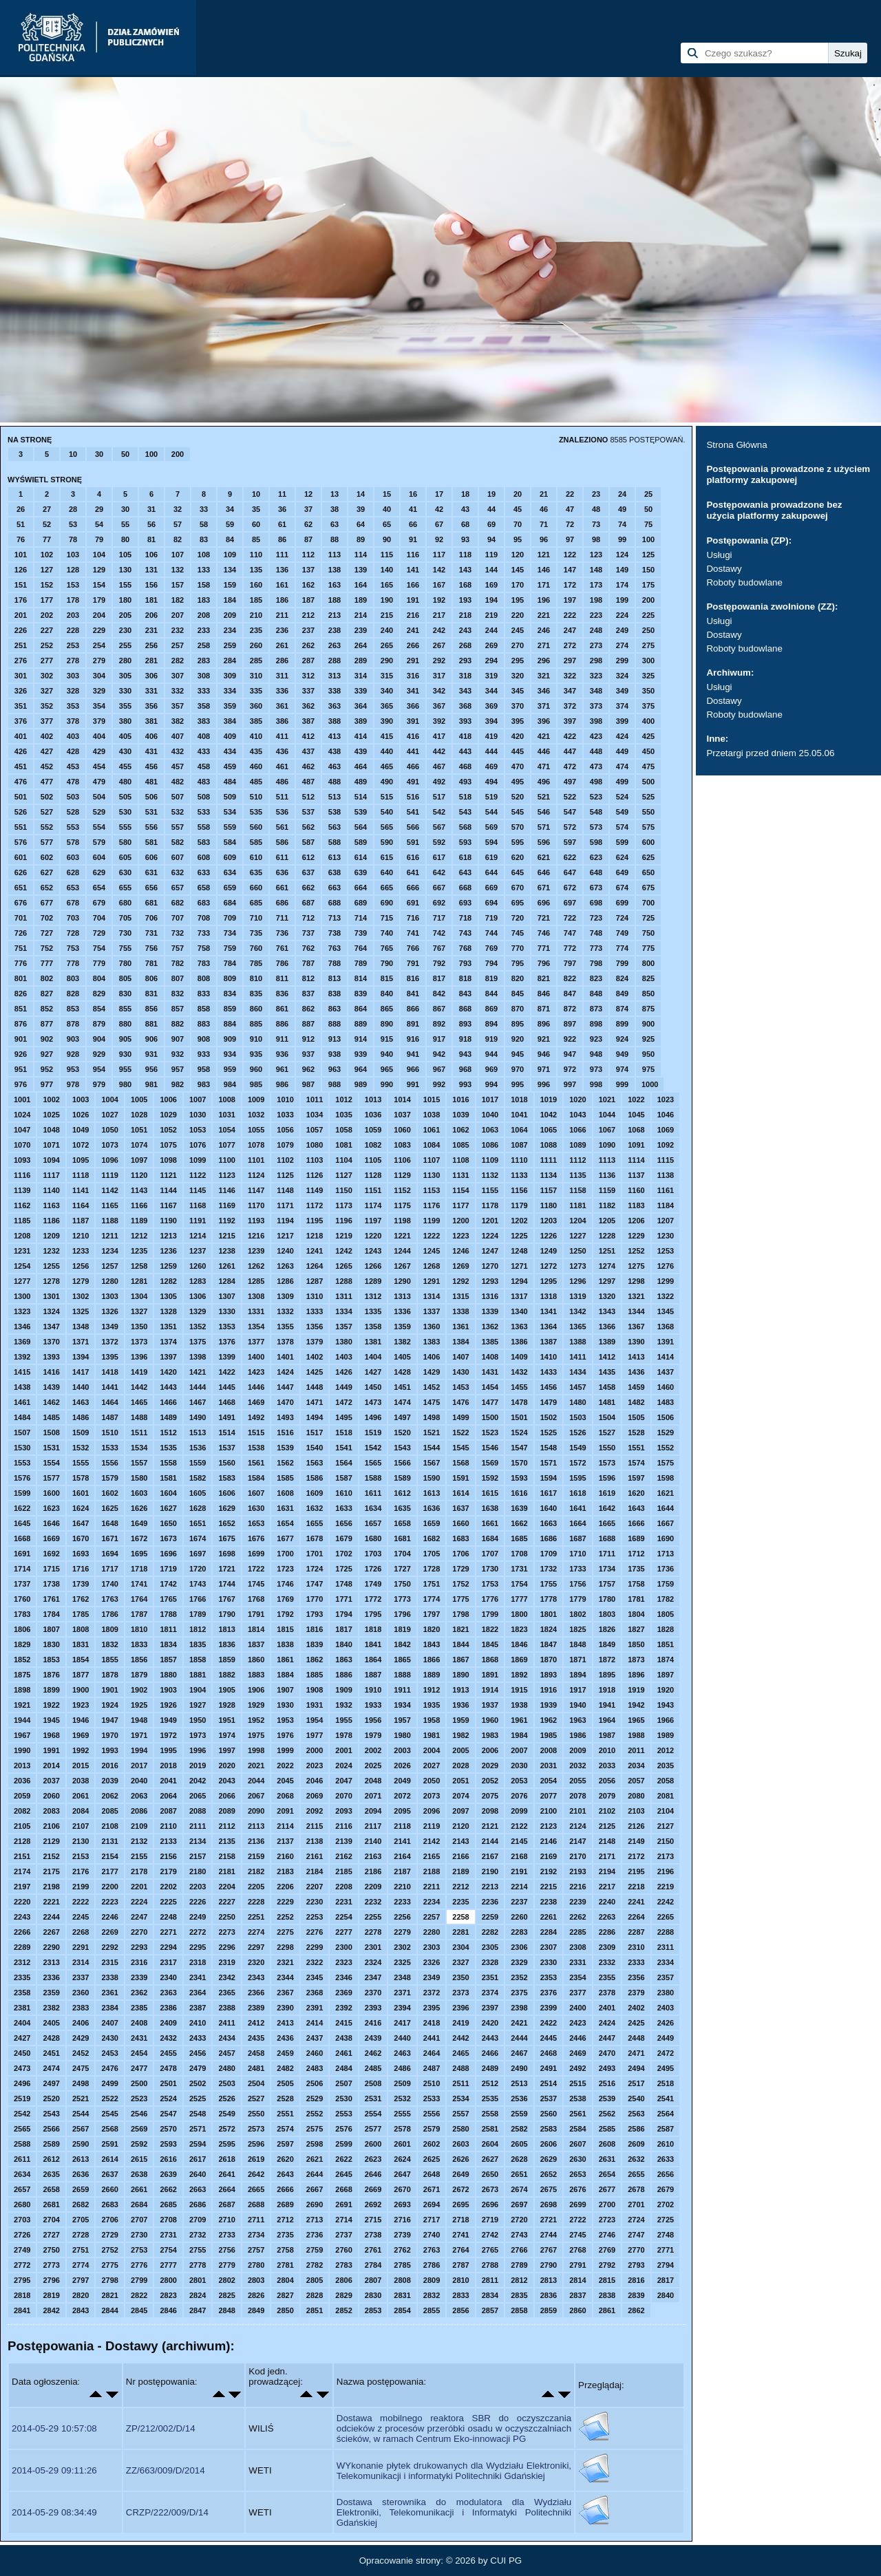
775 (648, 948)
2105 (22, 1826)
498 (596, 781)
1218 (314, 1236)
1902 (139, 1690)
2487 (431, 2068)
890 (387, 1024)
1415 (22, 1372)
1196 (343, 1220)
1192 (226, 1220)
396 (544, 721)
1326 (109, 1311)
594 (491, 842)
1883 (256, 1675)
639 (360, 872)
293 (465, 660)
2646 (373, 2174)
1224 (490, 1236)
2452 (80, 2053)
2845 (139, 2310)
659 (230, 887)
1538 (256, 1447)
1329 (197, 1311)
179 (99, 600)
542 (439, 812)
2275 (285, 1932)
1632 (314, 1508)
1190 (168, 1220)
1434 (577, 1372)
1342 (577, 1311)
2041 (168, 1781)
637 (308, 872)
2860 (577, 2310)
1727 (402, 1569)
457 (177, 766)
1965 (636, 1720)
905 (125, 1039)
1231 (22, 1251)
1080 (314, 1145)
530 (125, 812)
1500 (490, 1417)
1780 (607, 1599)
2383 (80, 2008)
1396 (139, 1357)
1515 (256, 1432)
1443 (168, 1387)
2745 (577, 2235)
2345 (314, 1977)
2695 (460, 2204)
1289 (373, 1281)
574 (622, 827)
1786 (109, 1614)
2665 (256, 2189)
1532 (80, 1447)
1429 (431, 1372)
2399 (548, 2008)
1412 (607, 1357)
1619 (607, 1493)
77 (47, 539)
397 (570, 721)
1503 (577, 1417)
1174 (373, 1205)
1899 (51, 1690)
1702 (343, 1553)
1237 (197, 1251)
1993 (109, 1750)
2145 (519, 1841)
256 (151, 645)
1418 (109, 1372)
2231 (343, 1902)
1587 (343, 1478)
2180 (197, 1871)
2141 (402, 1841)
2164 (402, 1856)
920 (517, 1039)
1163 (51, 1205)
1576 (22, 1478)
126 (20, 570)
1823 (519, 1629)
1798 (460, 1614)
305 (125, 676)
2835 (519, 2295)
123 (596, 554)
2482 (285, 2068)
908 (204, 1039)
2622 (343, 2159)
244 (491, 630)
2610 (665, 2144)
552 (47, 827)
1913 (460, 1690)
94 (491, 539)
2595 (226, 2144)
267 (439, 645)
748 (596, 933)
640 (387, 872)
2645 (343, 2174)
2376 (548, 1992)
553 (73, 827)
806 (151, 978)
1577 (51, 1478)
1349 (109, 1326)
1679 (343, 1538)
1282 (168, 1281)
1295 (548, 1281)
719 (491, 918)
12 (308, 494)
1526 (577, 1432)
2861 (607, 2310)
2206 (285, 1886)
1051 (139, 1130)
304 (99, 676)
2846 (168, 2310)
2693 (402, 2204)
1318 (548, 1296)
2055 (577, 1781)
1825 (577, 1629)
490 (387, 781)
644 (491, 872)
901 (20, 1039)
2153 (80, 1856)
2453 (109, 2053)
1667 (665, 1523)
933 (204, 1054)
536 (282, 812)
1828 (665, 1629)
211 (282, 615)
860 (256, 1009)
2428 (51, 2038)
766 (413, 948)
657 (177, 887)
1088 (548, 1145)
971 (544, 1069)
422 (570, 736)
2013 (22, 1765)
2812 (519, 2280)
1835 (197, 1644)
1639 (519, 1508)
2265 (665, 1917)
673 (596, 887)
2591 (109, 2144)
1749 (373, 1584)
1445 (226, 1387)
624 (622, 857)
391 (413, 721)
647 (570, 872)
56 (151, 524)
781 (151, 963)
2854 (402, 2310)
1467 (197, 1402)
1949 (168, 1720)
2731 (168, 2235)
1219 (343, 1236)
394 (491, 721)
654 (99, 887)
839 (360, 993)
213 (334, 615)
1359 (402, 1326)
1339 (490, 1311)
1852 (22, 1659)
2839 (636, 2295)
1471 (314, 1402)
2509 (402, 2083)
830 (125, 993)
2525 (197, 2098)
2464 (431, 2053)
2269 (109, 1932)
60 (256, 524)
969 (491, 1069)
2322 (314, 1962)
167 (439, 585)
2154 (109, 1856)
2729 (109, 2235)
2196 (665, 1871)
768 (465, 948)
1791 (256, 1614)
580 (125, 842)
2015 (80, 1765)
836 (282, 993)
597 (570, 842)
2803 (256, 2280)
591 (413, 842)
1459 (636, 1387)
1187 (80, 1220)
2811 (490, 2280)
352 (47, 706)
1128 (373, 1175)
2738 (373, 2235)
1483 (665, 1402)
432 (177, 751)
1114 (636, 1160)
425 (648, 736)
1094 (51, 1160)
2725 (665, 2219)
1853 (51, 1659)
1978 (343, 1735)
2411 (226, 2023)
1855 (109, 1659)
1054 (226, 1130)
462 (308, 766)
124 (622, 554)
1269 (460, 1266)
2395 (431, 2008)
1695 (139, 1553)
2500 (139, 2083)
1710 (577, 1553)
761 (282, 948)
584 (230, 842)
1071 (51, 1145)
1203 (548, 1220)
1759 (665, 1584)
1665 (607, 1523)
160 (256, 585)
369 (491, 706)
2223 (109, 1902)
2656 (665, 2174)
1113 (607, 1160)
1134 (548, 1175)
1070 (22, 1145)
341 (413, 691)
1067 (607, 1130)
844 (491, 993)
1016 (460, 1099)
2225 (168, 1902)
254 (99, 645)
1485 (51, 1417)
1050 (109, 1130)
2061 (80, 1796)
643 (465, 872)
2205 (256, 1886)
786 (282, 963)
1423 (256, 1372)
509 (230, 797)
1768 (256, 1599)
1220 (373, 1236)
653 (73, 887)
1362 (490, 1326)
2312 (22, 1962)
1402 (314, 1357)
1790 (226, 1614)
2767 (548, 2250)
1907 (285, 1690)
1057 (314, 1130)
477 (47, 781)
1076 (197, 1145)
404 (99, 736)
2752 (109, 2250)
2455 (168, 2053)
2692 (373, 2204)
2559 (519, 2114)
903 (73, 1039)
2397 (490, 2008)
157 (177, 585)
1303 (109, 1296)
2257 (431, 1917)
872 (570, 1009)
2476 (109, 2068)
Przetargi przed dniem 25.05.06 (770, 753)
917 (439, 1039)
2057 (636, 1781)
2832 (431, 2295)
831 (151, 993)
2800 (168, 2280)
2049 (402, 1781)
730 (125, 933)
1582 (197, 1478)
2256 (402, 1917)
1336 (402, 1311)
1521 (431, 1432)
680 (125, 903)
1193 (256, 1220)
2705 (80, 2219)
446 (544, 751)
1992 (80, 1750)
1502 (548, 1417)
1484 (22, 1417)
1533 (109, 1447)
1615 (490, 1493)
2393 (373, 2008)
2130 (80, 1841)
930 (125, 1054)
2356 (636, 1977)
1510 (109, 1432)
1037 (402, 1114)
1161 (665, 1190)
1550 (607, 1447)
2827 (285, 2295)
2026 (402, 1765)
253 (73, 645)
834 (230, 993)
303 (73, 676)
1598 (665, 1478)
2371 (402, 1992)
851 (20, 1009)
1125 (285, 1175)
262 (308, 645)
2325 (402, 1962)
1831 (80, 1644)
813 (334, 978)
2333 (636, 1962)
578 (73, 842)
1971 (139, 1735)
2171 (607, 1856)
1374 (168, 1342)
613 (334, 857)
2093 (343, 1811)
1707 (490, 1553)
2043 (226, 1781)
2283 (519, 1932)
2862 (636, 2310)
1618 (577, 1493)
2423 (577, 2023)
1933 (373, 1705)
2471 (636, 2053)
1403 (343, 1357)
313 (334, 676)
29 (99, 509)
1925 (139, 1705)
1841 (373, 1644)
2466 (490, 2053)
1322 (665, 1296)
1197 (373, 1220)
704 (99, 918)
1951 (226, 1720)
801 (20, 978)
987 (308, 1084)
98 (596, 539)
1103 (314, 1160)
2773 (51, 2265)
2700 (607, 2204)
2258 (460, 1917)
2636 (80, 2174)
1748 (343, 1584)
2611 (22, 2159)
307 (177, 676)
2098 (490, 1811)
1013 (373, 1099)
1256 (80, 1266)
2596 (256, 2144)
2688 (256, 2204)
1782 (665, 1599)
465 (387, 766)
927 (47, 1054)
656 (151, 887)
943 (465, 1054)
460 (256, 766)
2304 (460, 1947)
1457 (577, 1387)
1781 (636, 1599)
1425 (314, 1372)
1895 (607, 1675)
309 (230, 676)
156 (151, 585)
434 (230, 751)
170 (517, 585)
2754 (168, 2250)
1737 (22, 1584)
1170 (256, 1205)
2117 (373, 1826)
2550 (256, 2114)
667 (439, 887)
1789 (197, 1614)
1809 (109, 1629)
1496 (373, 1417)
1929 (256, 1705)
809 (230, 978)
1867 (460, 1659)
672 (570, 887)
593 (465, 842)
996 (544, 1084)
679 (99, 903)
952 (47, 1069)
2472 (665, 2053)
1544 (431, 1447)
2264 (636, 1917)
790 (387, 963)
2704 (51, 2219)
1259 (168, 1266)
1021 (607, 1099)
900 (648, 1024)
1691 (22, 1553)
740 (387, 933)
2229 (285, 1902)
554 (99, 827)
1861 (285, 1659)
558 (204, 827)
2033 (607, 1765)
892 (439, 1024)
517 (439, 797)
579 (99, 842)
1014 (402, 1099)
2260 (519, 1917)
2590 (80, 2144)
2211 (431, 1886)
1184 (665, 1205)
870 (517, 1009)
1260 (197, 1266)
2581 (490, 2129)
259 (230, 645)
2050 (431, 1781)
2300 (343, 1947)
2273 (226, 1932)
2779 (226, 2265)
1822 (490, 1629)
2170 (577, 1856)
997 (570, 1084)
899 (622, 1024)
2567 (80, 2129)
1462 (51, 1402)
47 (570, 509)
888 (334, 1024)
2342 (226, 1977)
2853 (373, 2310)
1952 (256, 1720)
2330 (548, 1962)
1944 (22, 1720)
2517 (636, 2083)
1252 (636, 1251)
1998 (256, 1750)
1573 (607, 1463)
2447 (607, 2038)
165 (387, 585)
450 (648, 751)
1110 (519, 1160)
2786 (431, 2265)
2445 (548, 2038)
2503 (226, 2083)
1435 (607, 1372)
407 (177, 736)
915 (387, 1039)
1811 (168, 1629)
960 (256, 1069)
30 (99, 454)
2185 (343, 1871)
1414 (665, 1357)
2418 (431, 2023)
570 (517, 827)
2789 (519, 2265)
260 (256, 645)
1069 (665, 1130)
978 (73, 1084)
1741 (139, 1584)
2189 (460, 1871)
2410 (197, 2023)
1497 (402, 1417)
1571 (548, 1463)
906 (151, 1039)
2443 (490, 2038)
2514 (548, 2083)
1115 (665, 1160)
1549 (577, 1447)
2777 (168, 2265)
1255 (51, 1266)
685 (256, 903)
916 (413, 1039)
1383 (431, 1342)
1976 (285, 1735)
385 (256, 721)
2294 (168, 1947)
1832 (109, 1644)
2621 (314, 2159)
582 (177, 842)
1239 (256, 1251)
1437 (665, 1372)
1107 (431, 1160)
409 (230, 736)
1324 (51, 1311)
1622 (22, 1508)
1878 (109, 1675)
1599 (22, 1493)
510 (256, 797)
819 (491, 978)
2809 (431, 2280)
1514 (226, 1432)
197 (570, 600)
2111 (197, 1826)
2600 (373, 2144)
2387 (197, 2008)
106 (151, 554)
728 (73, 933)
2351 (490, 1977)
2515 (577, 2083)
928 (73, 1054)
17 (439, 494)
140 (387, 570)
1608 (285, 1493)
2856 (460, 2310)
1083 (402, 1145)
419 (491, 736)
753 (73, 948)
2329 (519, 1962)
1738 (51, 1584)
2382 (51, 2008)
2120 (460, 1826)
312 (308, 676)
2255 (373, 1917)
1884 (285, 1675)
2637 (109, 2174)
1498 (431, 1417)
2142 (431, 1841)
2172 (636, 1856)
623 (596, 857)
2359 (51, 1992)
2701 (636, 2204)
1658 (402, 1523)
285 (256, 660)
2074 (460, 1796)
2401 (607, 2008)
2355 (607, 1977)
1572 (577, 1463)
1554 (51, 1463)
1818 (373, 1629)
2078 (577, 1796)
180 (125, 600)
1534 (139, 1447)
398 (596, 721)
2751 (80, 2250)
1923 (80, 1705)
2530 (343, 2098)
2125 (607, 1826)
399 (622, 721)
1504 (607, 1417)
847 (570, 993)
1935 (431, 1705)
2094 (373, 1811)
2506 (314, 2083)
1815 (285, 1629)
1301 (51, 1296)
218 (465, 615)
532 (177, 812)
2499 (109, 2083)
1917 (577, 1690)
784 (230, 963)
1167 (168, 1205)
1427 (373, 1372)
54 (99, 524)
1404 (373, 1357)
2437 (314, 2038)
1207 (665, 1220)
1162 (22, 1205)
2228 (256, 1902)
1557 (139, 1463)
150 (648, 570)
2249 (197, 1917)
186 (282, 600)
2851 (314, 2310)
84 (230, 539)
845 (517, 993)
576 (20, 842)
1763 (109, 1599)
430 (125, 751)
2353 (548, 1977)
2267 (51, 1932)
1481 (607, 1402)
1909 (343, 1690)
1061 (431, 1130)
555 (125, 827)
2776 (139, 2265)
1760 (22, 1599)
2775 (109, 2265)
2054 (548, 1781)
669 (491, 887)
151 (20, 585)
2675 (548, 2189)
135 (256, 570)
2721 (548, 2219)
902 (47, 1039)
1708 (519, 1553)
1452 (431, 1387)
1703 (373, 1553)
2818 (22, 2295)
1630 (256, 1508)
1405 (402, 1357)
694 (491, 903)
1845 (490, 1644)
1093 (22, 1160)
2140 (373, 1841)
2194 (607, 1871)
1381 (373, 1342)
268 (465, 645)
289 (360, 660)
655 (125, 887)
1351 (168, 1326)
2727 (51, 2235)
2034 (636, 1765)
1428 (402, 1372)
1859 (226, 1659)
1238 (226, 1251)
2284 (548, 1932)
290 (387, 660)
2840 (665, 2295)
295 (517, 660)
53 (73, 524)
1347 (51, 1326)
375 (648, 706)
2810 (460, 2280)
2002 (373, 1750)
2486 (402, 2068)
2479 (197, 2068)
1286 (285, 1281)
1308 (256, 1296)
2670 (402, 2189)
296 (544, 660)
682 (177, 903)
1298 (636, 1281)
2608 (607, 2144)
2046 (314, 1781)
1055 (256, 1130)
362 (308, 706)
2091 (285, 1811)
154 (99, 585)
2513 (519, 2083)
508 (204, 797)
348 (596, 691)
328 (73, 691)
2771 (665, 2250)
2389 (256, 2008)
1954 (314, 1720)
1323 (22, 1311)
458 (204, 766)
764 (360, 948)
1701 (314, 1553)
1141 (80, 1190)
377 (47, 721)
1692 (51, 1553)
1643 (636, 1508)
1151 (373, 1190)
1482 (636, 1402)
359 (230, 706)
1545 (460, 1447)
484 (230, 781)
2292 (109, 1947)
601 (20, 857)
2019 (197, 1765)
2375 (519, 1992)
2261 (548, 1917)
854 (99, 1009)
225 (648, 615)
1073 (109, 1145)
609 (230, 857)
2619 (256, 2159)
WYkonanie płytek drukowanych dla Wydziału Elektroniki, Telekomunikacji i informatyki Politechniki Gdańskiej (454, 2470)
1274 (607, 1266)
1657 (373, 1523)
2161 (314, 1856)
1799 (490, 1614)
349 (622, 691)
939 (360, 1054)
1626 (139, 1508)
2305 (490, 1947)
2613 (80, 2159)
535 (256, 812)
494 (491, 781)
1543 (402, 1447)
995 (517, 1084)
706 (151, 918)
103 (73, 554)
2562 (607, 2114)
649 (622, 872)
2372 (431, 1992)
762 (308, 948)
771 (544, 948)
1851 (665, 1644)
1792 (285, 1614)
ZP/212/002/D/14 (160, 2428)
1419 (139, 1372)
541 (413, 812)
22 (570, 494)
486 (282, 781)
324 (622, 676)
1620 (636, 1493)
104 (99, 554)
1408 (490, 1357)
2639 (168, 2174)
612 (308, 857)
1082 (373, 1145)
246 (544, 630)
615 (387, 857)
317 (439, 676)
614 (360, 857)
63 (334, 524)
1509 (80, 1432)
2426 (665, 2023)
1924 (109, 1705)
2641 (226, 2174)
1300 (22, 1296)
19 (491, 494)
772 (570, 948)
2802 (226, 2280)
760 (256, 948)
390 (387, 721)
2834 (490, 2295)
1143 (139, 1190)
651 (20, 887)
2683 (109, 2204)
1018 (519, 1099)
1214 (197, 1236)
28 (73, 509)
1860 (256, 1659)
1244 (402, 1251)
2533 (431, 2098)
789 (360, 963)
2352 (519, 1977)
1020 (577, 1099)
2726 (22, 2235)
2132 (139, 1841)
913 (334, 1039)
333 (204, 691)
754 (99, 948)
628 (73, 872)
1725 (343, 1569)
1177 (460, 1205)
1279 (80, 1281)
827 (47, 993)
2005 (460, 1750)
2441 (431, 2038)
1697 (197, 1553)
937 (308, 1054)
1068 (636, 1130)
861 (282, 1009)
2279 (402, 1932)
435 (256, 751)
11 (282, 494)
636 (282, 872)
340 (387, 691)
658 (204, 887)
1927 (197, 1705)
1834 (168, 1644)
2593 (168, 2144)
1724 (314, 1569)
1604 (168, 1493)
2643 (285, 2174)
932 (177, 1054)
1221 (402, 1236)
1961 (519, 1720)
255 (125, 645)
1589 (402, 1478)
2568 (109, 2129)
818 (465, 978)
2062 (109, 1796)
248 (596, 630)
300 (648, 660)
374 (622, 706)
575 (648, 827)
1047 (22, 1130)
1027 (109, 1114)
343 (465, 691)
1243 (373, 1251)
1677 (285, 1538)
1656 (343, 1523)
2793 (636, 2265)
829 (99, 993)
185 (256, 600)
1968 (51, 1735)
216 (413, 615)
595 (517, 842)
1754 (519, 1584)
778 (73, 963)
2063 (139, 1796)
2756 (226, 2250)
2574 (285, 2129)
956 (151, 1069)
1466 (168, 1402)
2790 (548, 2265)
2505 (285, 2083)
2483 (314, 2068)
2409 (168, 2023)
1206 (636, 1220)
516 (413, 797)
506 (151, 797)
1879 (139, 1675)
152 (47, 585)
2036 (22, 1781)
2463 (402, 2053)
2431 (139, 2038)
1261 (226, 1266)
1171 (285, 1205)
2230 (314, 1902)
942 (439, 1054)
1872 (607, 1659)
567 (439, 827)
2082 (22, 1811)
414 (360, 736)
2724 (636, 2219)
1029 (168, 1114)
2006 (490, 1750)
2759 (314, 2250)
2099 (519, 1811)
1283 (197, 1281)
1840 (343, 1644)
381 (151, 721)
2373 (460, 1992)
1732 (548, 1569)
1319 (577, 1296)
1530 (22, 1447)
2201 (139, 1886)
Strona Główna (736, 445)
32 (177, 509)
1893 (548, 1675)
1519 (373, 1432)
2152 (51, 1856)
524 (622, 797)
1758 (636, 1584)
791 (413, 963)
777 (47, 963)
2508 (373, 2083)
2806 (343, 2280)
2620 (285, 2159)
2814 (577, 2280)
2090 (256, 1811)
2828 (314, 2295)
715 (387, 918)
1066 (577, 1130)
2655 (636, 2174)
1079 (285, 1145)
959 (230, 1069)
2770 (636, 2250)
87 (308, 539)
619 (491, 857)
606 (151, 857)
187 (308, 600)
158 (204, 585)
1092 (665, 1145)
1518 (343, 1432)
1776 (490, 1599)
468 (465, 766)
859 (230, 1009)
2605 (519, 2144)
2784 (373, 2265)
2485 (373, 2068)
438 (334, 751)
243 (465, 630)
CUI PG (506, 2560)
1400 (256, 1357)
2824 (197, 2295)
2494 (636, 2068)
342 (439, 691)
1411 (577, 1357)
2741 (460, 2235)
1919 (636, 1690)
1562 (285, 1463)
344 (491, 691)
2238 (548, 1902)
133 (204, 570)
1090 (607, 1145)
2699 (577, 2204)
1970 (109, 1735)
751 (20, 948)
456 (151, 766)
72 (570, 524)
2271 (168, 1932)
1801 (548, 1614)
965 (387, 1069)
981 (151, 1084)
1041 (519, 1114)
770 (517, 948)
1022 (636, 1099)
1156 (519, 1190)
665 (387, 887)
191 (413, 600)
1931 (314, 1705)
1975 (256, 1735)
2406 (80, 2023)
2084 (80, 1811)
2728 (80, 2235)
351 (20, 706)
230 (125, 630)
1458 (607, 1387)
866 (413, 1009)
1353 (226, 1326)
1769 (285, 1599)
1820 (431, 1629)
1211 (109, 1236)
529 (99, 812)
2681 (51, 2204)
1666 (636, 1523)
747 (570, 933)
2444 (519, 2038)
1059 (373, 1130)
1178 (490, 1205)
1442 (139, 1387)
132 (177, 570)
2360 (80, 1992)
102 (47, 554)
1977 (314, 1735)
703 (73, 918)
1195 (314, 1220)
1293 (490, 1281)
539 (360, 812)
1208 (22, 1236)
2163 (373, 1856)
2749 (22, 2250)
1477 (490, 1402)
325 (648, 676)
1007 (197, 1099)
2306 (519, 1947)
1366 (607, 1326)
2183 (285, 1871)
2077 (548, 1796)
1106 (402, 1160)
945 (517, 1054)
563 (334, 827)
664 (360, 887)
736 (282, 933)
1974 (226, 1735)
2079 (607, 1796)
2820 (80, 2295)
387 (308, 721)
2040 (139, 1781)
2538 (577, 2098)
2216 (577, 1886)
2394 (402, 2008)
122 (570, 554)
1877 (80, 1675)
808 (204, 978)
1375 (197, 1342)
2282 (490, 1932)
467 (439, 766)
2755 (197, 2250)
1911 (402, 1690)
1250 (577, 1251)
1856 (139, 1659)
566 (413, 827)
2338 (109, 1977)
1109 (490, 1160)
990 (387, 1084)
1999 (285, 1750)
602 (47, 857)
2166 (460, 1856)
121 (544, 554)
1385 (490, 1342)
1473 (373, 1402)
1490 (197, 1417)
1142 (109, 1190)
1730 (490, 1569)
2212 (460, 1886)
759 (230, 948)
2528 (285, 2098)
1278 (51, 1281)
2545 (109, 2114)
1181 (577, 1205)
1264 (314, 1266)
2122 (519, 1826)
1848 (577, 1644)
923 (596, 1039)
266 (413, 645)
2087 (168, 1811)
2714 (343, 2219)
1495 (343, 1417)
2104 (665, 1811)
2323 (343, 1962)
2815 (607, 2280)
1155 (490, 1190)
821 (544, 978)
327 (47, 691)
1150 (343, 1190)
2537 (548, 2098)
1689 (636, 1538)
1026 (80, 1114)
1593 (519, 1478)
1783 (22, 1614)
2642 (256, 2174)
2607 (577, 2144)
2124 (577, 1826)
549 (622, 812)
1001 (22, 1099)
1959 (460, 1720)
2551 (285, 2114)
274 (622, 645)
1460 (665, 1387)
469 (491, 766)
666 (413, 887)
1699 (256, 1553)
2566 (51, 2129)
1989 (665, 1735)
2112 (226, 1826)
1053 (197, 1130)
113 (334, 554)
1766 (197, 1599)
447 (570, 751)
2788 (490, 2265)
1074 (139, 1145)
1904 (197, 1690)
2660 (109, 2189)
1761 (51, 1599)
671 (544, 887)
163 (334, 585)
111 (282, 554)
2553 (343, 2114)
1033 (285, 1114)
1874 (665, 1659)
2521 (80, 2098)
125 (648, 554)
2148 (607, 1841)
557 (177, 827)
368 (465, 706)
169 (491, 585)
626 (20, 872)
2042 (197, 1781)
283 (204, 660)
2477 (139, 2068)
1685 (519, 1538)
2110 (168, 1826)
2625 (431, 2159)
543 (465, 812)
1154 (460, 1190)
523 (596, 797)
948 (596, 1054)
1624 (80, 1508)
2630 (577, 2159)
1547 (519, 1447)
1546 (490, 1447)
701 (20, 918)
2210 (402, 1886)
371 (544, 706)
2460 (314, 2053)
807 (177, 978)
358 (204, 706)
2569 (139, 2129)
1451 (402, 1387)
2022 (285, 1765)
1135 (577, 1175)
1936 (460, 1705)
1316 (490, 1296)
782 (177, 963)
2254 (343, 1917)
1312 (373, 1296)
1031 (226, 1114)
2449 (665, 2038)
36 (282, 509)
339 (360, 691)
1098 (168, 1160)
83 (204, 539)
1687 (577, 1538)
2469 (577, 2053)
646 (544, 872)
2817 (665, 2280)
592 (439, 842)
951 (20, 1069)
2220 (22, 1902)
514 (360, 797)
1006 (168, 1099)
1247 (490, 1251)
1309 (285, 1296)
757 (177, 948)
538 (334, 812)
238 (334, 630)
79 (99, 539)
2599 (343, 2144)
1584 (256, 1478)
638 (334, 872)
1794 (343, 1614)
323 (596, 676)
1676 (256, 1538)
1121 (168, 1175)
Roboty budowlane (744, 582)
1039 (460, 1114)
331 (151, 691)
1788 (168, 1614)
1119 (109, 1175)
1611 (373, 1493)
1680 (373, 1538)
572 (570, 827)
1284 (226, 1281)
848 (596, 993)
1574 (636, 1463)
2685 (168, 2204)
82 (177, 539)
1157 (548, 1190)
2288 (665, 1932)
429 (99, 751)
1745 (256, 1584)
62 (308, 524)
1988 (636, 1735)
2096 (431, 1811)
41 (413, 509)
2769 (607, 2250)
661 (282, 887)
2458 (256, 2053)
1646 (51, 1523)
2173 (665, 1856)
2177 (109, 1871)
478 (73, 781)
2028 (460, 1765)
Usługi (719, 555)
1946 (80, 1720)
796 (544, 963)
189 (360, 600)
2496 (22, 2083)
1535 (168, 1447)
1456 (548, 1387)
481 (151, 781)
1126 (314, 1175)
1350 (139, 1326)
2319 (226, 1962)
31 (151, 509)
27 (47, 509)
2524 (168, 2098)
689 (360, 903)
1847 (548, 1644)
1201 (490, 1220)
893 (465, 1024)
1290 (402, 1281)
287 (308, 660)
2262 (577, 1917)
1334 (343, 1311)
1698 (226, 1553)
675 (648, 887)
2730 (139, 2235)
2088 (197, 1811)
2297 (256, 1947)
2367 (285, 1992)
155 (125, 585)
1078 (256, 1145)
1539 (285, 1447)
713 (334, 918)
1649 (139, 1523)
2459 (285, 2053)
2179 (168, 1871)
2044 (256, 1781)
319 (491, 676)
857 (177, 1009)
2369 (343, 1992)
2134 (197, 1841)
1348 (80, 1326)
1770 (314, 1599)
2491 (548, 2068)
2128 (22, 1841)
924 (622, 1039)
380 (125, 721)
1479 (548, 1402)
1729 (460, 1569)
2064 (168, 1796)
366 (413, 706)
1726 (373, 1569)
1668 (22, 1538)
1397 (168, 1357)
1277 (22, 1281)
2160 (285, 1856)
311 (282, 676)
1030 (197, 1114)
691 (413, 903)
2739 (402, 2235)
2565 (22, 2129)
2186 (373, 1871)
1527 (607, 1432)
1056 (285, 1130)
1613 (431, 1493)
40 (387, 509)
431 (151, 751)
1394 (80, 1357)
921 (544, 1039)
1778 (548, 1599)
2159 (256, 1856)
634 (230, 872)
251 (20, 645)
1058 (343, 1130)
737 (308, 933)
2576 (343, 2129)
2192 (548, 1871)
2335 (22, 1977)
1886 (343, 1675)
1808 (80, 1629)
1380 (343, 1342)
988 (334, 1084)
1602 (109, 1493)
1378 (285, 1342)
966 (413, 1069)
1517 (314, 1432)
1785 (80, 1614)
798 (596, 963)
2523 (139, 2098)
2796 (51, 2280)
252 (47, 645)
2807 (373, 2280)
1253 (665, 1251)
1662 (519, 1523)
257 (177, 645)
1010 (285, 1099)
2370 (373, 1992)
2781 (285, 2265)
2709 (197, 2219)
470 (517, 766)
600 (648, 842)
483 (204, 781)
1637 (460, 1508)
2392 (343, 2008)
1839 (314, 1644)
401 (20, 736)
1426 (343, 1372)
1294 (519, 1281)
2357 (665, 1977)
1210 (80, 1236)
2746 (607, 2235)
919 (491, 1039)
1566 (402, 1463)
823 (596, 978)
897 (570, 1024)
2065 (197, 1796)
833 (204, 993)
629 (99, 872)
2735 (285, 2235)
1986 (577, 1735)
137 (308, 570)
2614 (109, 2159)
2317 (168, 1962)
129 (99, 570)
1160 (636, 1190)
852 (47, 1009)
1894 (577, 1675)
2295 (197, 1947)
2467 (519, 2053)
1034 (314, 1114)
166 (413, 585)
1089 (577, 1145)
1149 (314, 1190)
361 (282, 706)
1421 (197, 1372)
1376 (226, 1342)
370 (517, 706)
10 (73, 454)
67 (439, 524)
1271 (519, 1266)
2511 (460, 2083)
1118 (80, 1175)
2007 (519, 1750)
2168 (519, 1856)
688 (334, 903)
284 (230, 660)
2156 (168, 1856)
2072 (402, 1796)
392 (439, 721)
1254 (22, 1266)
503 (73, 797)
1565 (373, 1463)
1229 (636, 1236)
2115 (314, 1826)
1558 (168, 1463)
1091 (636, 1145)
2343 (256, 1977)
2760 (343, 2250)
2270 (139, 1932)
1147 (256, 1190)
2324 (373, 1962)
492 (439, 781)
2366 (256, 1992)
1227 (577, 1236)
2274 (256, 1932)
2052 (490, 1781)
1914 (490, 1690)
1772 (373, 1599)
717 (439, 918)
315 (387, 676)
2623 (373, 2159)
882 (177, 1024)
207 (177, 615)
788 (334, 963)
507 (177, 797)
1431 (490, 1372)
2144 (490, 1841)
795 (517, 963)
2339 (139, 1977)
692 (439, 903)
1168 (197, 1205)
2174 (22, 1871)
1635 (402, 1508)
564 (360, 827)
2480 (226, 2068)
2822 (139, 2295)
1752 (460, 1584)
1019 (548, 1099)
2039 (109, 1781)
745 (517, 933)
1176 (431, 1205)
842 (439, 993)
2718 (460, 2219)
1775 (460, 1599)
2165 (431, 1856)
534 (230, 812)
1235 (139, 1251)
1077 (226, 1145)
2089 (226, 1811)
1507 (22, 1432)
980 (125, 1084)
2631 (607, 2159)
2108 (109, 1826)
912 (308, 1039)
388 (334, 721)
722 (570, 918)
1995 (168, 1750)
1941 (607, 1705)
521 (544, 797)
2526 (226, 2098)
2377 (577, 1992)
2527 (256, 2098)
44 (491, 509)
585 (256, 842)
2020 (226, 1765)
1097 (139, 1160)
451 (20, 766)
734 (230, 933)
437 (308, 751)
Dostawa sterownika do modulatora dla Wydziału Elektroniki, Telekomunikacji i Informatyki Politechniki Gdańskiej (454, 2512)
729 (99, 933)
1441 (109, 1387)
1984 (519, 1735)
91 (413, 539)
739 (360, 933)
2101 (577, 1811)
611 (282, 857)
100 (151, 454)
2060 (51, 1796)
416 (413, 736)
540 (387, 812)
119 (491, 554)
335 (256, 691)
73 (596, 524)
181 (151, 600)
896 (544, 1024)
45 (517, 509)
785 (256, 963)
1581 (168, 1478)
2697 (519, 2204)
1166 (139, 1205)
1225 (519, 1236)
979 (99, 1084)
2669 (373, 2189)
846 (544, 993)
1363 (519, 1326)
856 (151, 1009)
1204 (577, 1220)
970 (517, 1069)
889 (360, 1024)
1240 (285, 1251)
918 (465, 1039)
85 (256, 539)
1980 (402, 1735)
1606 (226, 1493)
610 (256, 857)
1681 (402, 1538)
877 (47, 1024)
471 (544, 766)
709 (230, 918)
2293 (139, 1947)
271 (544, 645)
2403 (665, 2008)
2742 (490, 2235)
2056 (607, 1781)
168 (465, 585)
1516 (285, 1432)
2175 (51, 1871)
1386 (519, 1342)
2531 (373, 2098)
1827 (636, 1629)
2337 (80, 1977)
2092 (314, 1811)
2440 (402, 2038)
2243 (22, 1917)
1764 (139, 1599)
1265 (343, 1266)
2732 (197, 2235)
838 (334, 993)
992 (439, 1084)
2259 (490, 1917)
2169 (548, 1856)
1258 (139, 1266)
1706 (460, 1553)
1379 (314, 1342)
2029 (490, 1765)
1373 (139, 1342)
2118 (402, 1826)
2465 (460, 2053)
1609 (314, 1493)
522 (570, 797)
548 (596, 812)
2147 (577, 1841)
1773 (402, 1599)
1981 (431, 1735)
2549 (226, 2114)
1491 (226, 1417)
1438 (22, 1387)
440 (387, 751)
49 (622, 509)
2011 (636, 1750)
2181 (226, 1871)
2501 (168, 2083)
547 (570, 812)
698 (596, 903)
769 (491, 948)
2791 (577, 2265)
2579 (431, 2129)
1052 (168, 1130)
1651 (197, 1523)
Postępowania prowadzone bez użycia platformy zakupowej (774, 510)
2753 (139, 2250)
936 (282, 1054)
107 (177, 554)
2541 (665, 2098)
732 (177, 933)
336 (282, 691)
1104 (343, 1160)
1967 (22, 1735)
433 (204, 751)
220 (517, 615)
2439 (373, 2038)
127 (47, 570)
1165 (109, 1205)
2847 (197, 2310)
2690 (314, 2204)
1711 (607, 1553)
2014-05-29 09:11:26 (54, 2470)
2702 (665, 2204)
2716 (402, 2219)
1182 (607, 1205)
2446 (577, 2038)
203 (73, 615)
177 (47, 600)
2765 (490, 2250)
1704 (402, 1553)
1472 (343, 1402)
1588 (373, 1478)
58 (204, 524)
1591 (460, 1478)
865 (387, 1009)
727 (47, 933)
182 (177, 600)
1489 (168, 1417)
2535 (490, 2098)
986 (282, 1084)
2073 (431, 1796)
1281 (139, 1281)
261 (282, 645)
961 (282, 1069)
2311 (665, 1947)
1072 (80, 1145)
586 (282, 842)
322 (570, 676)
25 (648, 494)
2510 (431, 2083)
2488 (460, 2068)
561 (282, 827)
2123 (548, 1826)
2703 (22, 2219)
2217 (607, 1886)
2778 (197, 2265)
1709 (548, 1553)
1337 (431, 1311)
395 (517, 721)
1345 (665, 1311)
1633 (343, 1508)
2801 (197, 2280)
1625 (109, 1508)
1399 (226, 1357)
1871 (577, 1659)
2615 (139, 2159)
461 (282, 766)
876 (20, 1024)
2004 (431, 1750)
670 (517, 887)
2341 (197, 1977)
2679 (665, 2189)
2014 (51, 1765)
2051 (460, 1781)
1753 (490, 1584)
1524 (519, 1432)
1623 (51, 1508)
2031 (548, 1765)
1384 (460, 1342)
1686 (548, 1538)
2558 (490, 2114)
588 (334, 842)
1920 (665, 1690)
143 (465, 570)
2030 (519, 1765)
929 (99, 1054)
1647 (80, 1523)
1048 (51, 1130)
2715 (373, 2219)
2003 (402, 1750)
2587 (665, 2129)
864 (360, 1009)
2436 (285, 2038)
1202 (519, 1220)
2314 (80, 1962)
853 (73, 1009)
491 (413, 781)
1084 (431, 1145)
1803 (607, 1614)
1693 (80, 1553)
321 (544, 676)
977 (47, 1084)
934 (230, 1054)
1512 (168, 1432)
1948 (139, 1720)
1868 (490, 1659)
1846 (519, 1644)
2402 (636, 2008)
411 (282, 736)
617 (439, 857)
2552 (314, 2114)
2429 (80, 2038)
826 (20, 993)
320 (517, 676)
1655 (314, 1523)
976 (20, 1084)
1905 (226, 1690)
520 (517, 797)
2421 (519, 2023)
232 (177, 630)
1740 (109, 1584)
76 (21, 539)
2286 (607, 1932)
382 (177, 721)
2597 (285, 2144)
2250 (226, 1917)
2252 (285, 1917)
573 (596, 827)
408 (204, 736)
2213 (490, 1886)
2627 (490, 2159)
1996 (197, 1750)
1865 (402, 1659)
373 (596, 706)
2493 (607, 2068)
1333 (314, 1311)
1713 (665, 1553)
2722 (577, 2219)
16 (413, 494)
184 (230, 600)
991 (413, 1084)
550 (648, 812)
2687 (226, 2204)
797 (570, 963)
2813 (548, 2280)
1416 (51, 1372)
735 (256, 933)
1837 (256, 1644)
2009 (577, 1750)
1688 (607, 1538)
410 (256, 736)
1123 (226, 1175)
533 (204, 812)
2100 (548, 1811)
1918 (607, 1690)
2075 (490, 1796)
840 (387, 993)
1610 (343, 1493)
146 (544, 570)
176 (20, 600)
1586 (314, 1478)
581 (151, 842)
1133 (519, 1175)
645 (517, 872)
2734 (256, 2235)
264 (360, 645)
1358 (373, 1326)
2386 (168, 2008)
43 (465, 509)
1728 (431, 1569)
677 (47, 903)
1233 (80, 1251)
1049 (80, 1130)
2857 (490, 2310)
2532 (402, 2098)
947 (570, 1054)
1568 (460, 1463)
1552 (665, 1447)
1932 (343, 1705)
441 (413, 751)
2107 (80, 1826)
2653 (577, 2174)
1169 (226, 1205)
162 (308, 585)
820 (517, 978)
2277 (343, 1932)
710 (256, 918)
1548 (548, 1447)
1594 (548, 1478)
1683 (460, 1538)
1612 (402, 1493)
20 (517, 494)
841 (413, 993)
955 (125, 1069)
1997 (226, 1750)
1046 (665, 1114)
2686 (197, 2204)
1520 (402, 1432)
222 (570, 615)
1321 (636, 1296)
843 (465, 993)
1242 (343, 1251)
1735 (636, 1569)
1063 (490, 1130)
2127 (665, 1826)
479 (99, 781)
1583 (226, 1478)
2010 (607, 1750)
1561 (256, 1463)
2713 (314, 2219)
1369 (22, 1342)
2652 (548, 2174)
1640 (548, 1508)
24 (622, 494)
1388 (577, 1342)
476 (20, 781)
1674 (197, 1538)
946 (544, 1054)
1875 (22, 1675)
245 (517, 630)
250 (648, 630)
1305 (168, 1296)
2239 (577, 1902)
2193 (577, 1871)
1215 (226, 1236)
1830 (51, 1644)
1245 (431, 1251)
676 (20, 903)
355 (125, 706)
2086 (139, 1811)
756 (151, 948)
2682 (80, 2204)
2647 (402, 2174)
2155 (139, 1856)
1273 (577, 1266)
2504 (256, 2083)
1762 (80, 1599)
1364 (548, 1326)
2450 (22, 2053)
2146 (548, 1841)
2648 (431, 2174)
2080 (636, 1796)
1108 (460, 1160)
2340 (168, 1977)
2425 (636, 2023)
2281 (460, 1932)
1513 (197, 1432)
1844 (460, 1644)
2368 (314, 1992)
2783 (343, 2265)
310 (256, 676)
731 (151, 933)
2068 (285, 1796)
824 (622, 978)
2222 (80, 1902)
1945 (51, 1720)
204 (99, 615)
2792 (607, 2265)
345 (517, 691)
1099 (197, 1160)
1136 (607, 1175)
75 (648, 524)
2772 (22, 2265)
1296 (577, 1281)
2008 (548, 1750)
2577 (373, 2129)
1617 (548, 1493)
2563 (636, 2114)
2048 (373, 1781)
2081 (665, 1796)
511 (282, 797)
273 (596, 645)
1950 (197, 1720)
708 (204, 918)
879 (99, 1024)
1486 (80, 1417)
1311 (343, 1296)
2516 (607, 2083)
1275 (636, 1266)
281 (151, 660)
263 (334, 645)
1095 (80, 1160)
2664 (226, 2189)
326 (20, 691)
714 (360, 918)
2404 (22, 2023)
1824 (548, 1629)
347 (570, 691)
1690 (665, 1538)
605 (125, 857)
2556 (431, 2114)
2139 (343, 1841)
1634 (373, 1508)
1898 (22, 1690)
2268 (80, 1932)
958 (204, 1069)
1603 (139, 1493)
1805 (665, 1614)
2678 (636, 2189)
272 (570, 645)
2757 (256, 2250)
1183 (636, 1205)
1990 (22, 1750)
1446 (256, 1387)
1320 (607, 1296)
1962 (548, 1720)
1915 (519, 1690)
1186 (51, 1220)
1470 (285, 1402)
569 (491, 827)
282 (177, 660)
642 (439, 872)
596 (544, 842)
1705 (431, 1553)
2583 (548, 2129)
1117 (51, 1175)
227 (47, 630)
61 (282, 524)
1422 (226, 1372)
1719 (168, 1569)
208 (204, 615)
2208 (343, 1886)
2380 (665, 1992)
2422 (548, 2023)
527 (47, 812)
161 (282, 585)
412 (308, 736)
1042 (548, 1114)
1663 (548, 1523)
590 (387, 842)
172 (570, 585)
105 (125, 554)
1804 (636, 1614)
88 (334, 539)
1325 (80, 1311)
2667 (314, 2189)
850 (648, 993)
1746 (285, 1584)
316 (413, 676)
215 (387, 615)
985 (256, 1084)
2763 (431, 2250)
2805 (314, 2280)
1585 (285, 1478)
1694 (109, 1553)
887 (308, 1024)
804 (99, 978)
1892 (519, 1675)
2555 (402, 2114)
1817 (343, 1629)
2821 (109, 2295)
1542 (373, 1447)
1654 (285, 1523)
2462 (373, 2053)
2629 (548, 2159)
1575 (665, 1463)
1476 (460, 1402)
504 (99, 797)
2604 (490, 2144)
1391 (665, 1342)
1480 (577, 1402)
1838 (285, 1644)
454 (99, 766)
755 (125, 948)
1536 (197, 1447)
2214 (519, 1886)
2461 (343, 2053)
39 (361, 509)
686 (282, 903)
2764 (460, 2250)
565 (387, 827)
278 (73, 660)
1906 (256, 1690)
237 (308, 630)
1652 (226, 1523)
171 (544, 585)
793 (465, 963)
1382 (402, 1342)
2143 (460, 1841)
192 (439, 600)
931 (151, 1054)
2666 (285, 2189)
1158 (577, 1190)
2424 (607, 2023)
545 (517, 812)
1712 (636, 1553)
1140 (51, 1190)
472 (570, 766)
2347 (373, 1977)
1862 (314, 1659)
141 (413, 570)
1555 (80, 1463)
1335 (373, 1311)
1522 (460, 1432)
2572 (226, 2129)
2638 (139, 2174)
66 (413, 524)
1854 (80, 1659)
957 (177, 1069)
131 (151, 570)
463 (334, 766)
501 (20, 797)
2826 (256, 2295)
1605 (197, 1493)
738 (334, 933)
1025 (51, 1114)
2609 (636, 2144)
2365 (226, 1992)
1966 (665, 1720)
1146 (226, 1190)
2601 (402, 2144)
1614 (460, 1493)
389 (360, 721)
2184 (314, 1871)
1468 (226, 1402)
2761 (373, 2250)
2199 (80, 1886)
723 (596, 918)
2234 (431, 1902)
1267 (402, 1266)
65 (387, 524)
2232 (373, 1902)
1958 (431, 1720)
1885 (314, 1675)
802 (47, 978)
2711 (256, 2219)
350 (648, 691)
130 (125, 570)
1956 (373, 1720)
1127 (343, 1175)
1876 (51, 1675)
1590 (431, 1478)
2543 (51, 2114)
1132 (490, 1175)
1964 (607, 1720)
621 (544, 857)
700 (648, 903)
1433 (548, 1372)
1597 (636, 1478)
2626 (460, 2159)
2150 (665, 1841)
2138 (314, 1841)
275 (648, 645)
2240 (607, 1902)
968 (465, 1069)
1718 (139, 1569)
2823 (168, 2295)
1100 (226, 1160)
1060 (402, 1130)
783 (204, 963)
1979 (373, 1735)
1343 (607, 1311)
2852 (343, 2310)
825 (648, 978)
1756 (577, 1584)
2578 (402, 2129)
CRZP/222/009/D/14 (167, 2512)
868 (465, 1009)
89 (361, 539)
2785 (402, 2265)
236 (282, 630)
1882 (226, 1675)
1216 (256, 1236)
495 (517, 781)
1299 (665, 1281)
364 (360, 706)
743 (465, 933)
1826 (607, 1629)
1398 (197, 1357)
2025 (373, 1765)
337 (308, 691)
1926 (168, 1705)
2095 (402, 1811)
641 (413, 872)
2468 (548, 2053)
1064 (519, 1130)
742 (439, 933)
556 (151, 827)
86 (282, 539)
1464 (109, 1402)
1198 (402, 1220)
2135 (226, 1841)
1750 (402, 1584)
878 (73, 1024)
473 (596, 766)
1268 (431, 1266)
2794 (665, 2265)
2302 (402, 1947)
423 (596, 736)
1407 (460, 1357)
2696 (490, 2204)
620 (517, 857)
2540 (636, 2098)
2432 (168, 2038)
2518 (665, 2083)
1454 (490, 1387)
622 (570, 857)
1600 (51, 1493)
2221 (51, 1902)
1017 (490, 1099)
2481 (256, 2068)
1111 (548, 1160)
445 (517, 751)
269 (491, 645)
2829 (343, 2295)
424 (622, 736)
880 (125, 1024)
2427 (22, 2038)
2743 (519, 2235)
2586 (636, 2129)
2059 (22, 1796)
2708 (168, 2219)
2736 (314, 2235)
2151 (22, 1856)
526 (20, 812)
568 (465, 827)
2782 (314, 2265)
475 (648, 766)
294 (491, 660)
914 (360, 1039)
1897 (665, 1675)
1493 (285, 1417)
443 (465, 751)
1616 (519, 1493)
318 (465, 676)
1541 (343, 1447)
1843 (431, 1644)
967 (439, 1069)
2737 (343, 2235)
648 (596, 872)
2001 (343, 1750)
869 (491, 1009)
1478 (519, 1402)
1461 (22, 1402)
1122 (197, 1175)
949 (622, 1054)
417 (439, 736)
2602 (431, 2144)
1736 (665, 1569)
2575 (314, 2129)
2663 (197, 2189)
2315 (109, 1962)
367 (439, 706)
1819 (402, 1629)
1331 (256, 1311)
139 (360, 570)
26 (21, 509)
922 (570, 1039)
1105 (373, 1160)
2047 (343, 1781)
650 (648, 872)
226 (20, 630)
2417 (402, 2023)
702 (47, 918)
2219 (665, 1886)
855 (125, 1009)
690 (387, 903)
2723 (607, 2219)
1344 (636, 1311)
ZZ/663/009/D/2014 (165, 2470)
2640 (197, 2174)
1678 (314, 1538)
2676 (577, 2189)
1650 (168, 1523)
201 (20, 615)
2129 (51, 1841)
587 (308, 842)
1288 (343, 1281)
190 (387, 600)
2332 (607, 1962)
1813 (226, 1629)
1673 (168, 1538)
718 (465, 918)
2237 (519, 1902)
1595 (577, 1478)
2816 (636, 2280)
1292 (460, 1281)
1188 (109, 1220)
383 (204, 721)
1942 (636, 1705)
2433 (197, 2038)
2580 (460, 2129)
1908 (314, 1690)
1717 (109, 1569)
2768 (577, 2250)
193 (465, 600)
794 (491, 963)
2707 (139, 2219)
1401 (285, 1357)
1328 (168, 1311)
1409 (519, 1357)
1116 (22, 1175)
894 (491, 1024)
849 (622, 993)
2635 (51, 2174)
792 (439, 963)
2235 (460, 1902)
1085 (460, 1145)
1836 (226, 1644)
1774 (431, 1599)
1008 (226, 1099)
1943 (665, 1705)
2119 (431, 1826)
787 (308, 963)
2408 (139, 2023)
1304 (139, 1296)
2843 (80, 2310)
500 (648, 781)
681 (151, 903)
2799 (139, 2280)
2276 (314, 1932)
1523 (490, 1432)
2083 (51, 1811)
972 (570, 1069)
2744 (548, 2235)
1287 (314, 1281)
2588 (22, 2144)
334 (230, 691)
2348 (402, 1977)
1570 (519, 1463)
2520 (51, 2098)
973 (596, 1069)
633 (204, 872)
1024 (22, 1114)
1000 (649, 1084)
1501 (519, 1417)
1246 (460, 1251)
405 (125, 736)
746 (544, 933)
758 (204, 948)
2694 (431, 2204)
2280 (431, 1932)
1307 (226, 1296)
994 (491, 1084)
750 (648, 933)
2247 (139, 1917)
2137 (285, 1841)
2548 (197, 2114)
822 (570, 978)
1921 (22, 1705)
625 (648, 857)
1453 (460, 1387)
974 (622, 1069)
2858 (519, 2310)
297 (570, 660)
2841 (22, 2310)
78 (73, 539)
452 (47, 766)
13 (334, 494)
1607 (256, 1493)
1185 (22, 1220)
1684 (490, 1538)
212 (308, 615)
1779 (577, 1599)
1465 (139, 1402)
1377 (256, 1342)
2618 (226, 2159)
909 (230, 1039)
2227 (226, 1902)
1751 (431, 1584)
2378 (607, 1992)
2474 (51, 2068)
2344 (285, 1977)
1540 (314, 1447)
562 (308, 827)
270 (517, 645)
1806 (22, 1629)
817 (439, 978)
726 (20, 933)
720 (517, 918)
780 (125, 963)
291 (413, 660)
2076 (519, 1796)
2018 (168, 1765)
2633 (665, 2159)
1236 (168, 1251)
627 (47, 872)
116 (413, 554)
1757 (607, 1584)
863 (334, 1009)
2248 (168, 1917)
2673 (490, 2189)
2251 (256, 1917)
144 (491, 570)
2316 (139, 1962)
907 (177, 1039)
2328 (490, 1962)
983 (204, 1084)
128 (73, 570)
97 (570, 539)
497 (570, 781)
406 (151, 736)
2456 (197, 2053)
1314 (431, 1296)
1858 (197, 1659)
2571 (197, 2129)
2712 (285, 2219)
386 (282, 721)
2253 (314, 1917)
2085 (109, 1811)
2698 (548, 2204)
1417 (80, 1372)
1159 (607, 1190)
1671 (109, 1538)
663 (334, 887)
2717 (431, 2219)
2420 (490, 2023)
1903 (168, 1690)
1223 (460, 1236)
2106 (51, 1826)
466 (413, 766)
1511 (139, 1432)
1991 (51, 1750)
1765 (168, 1599)
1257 (109, 1266)
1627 (168, 1508)
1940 (577, 1705)
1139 (22, 1190)
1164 (80, 1205)
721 (544, 918)
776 (20, 963)
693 (465, 903)
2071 (373, 1796)
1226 (548, 1236)
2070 (343, 1796)
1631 (285, 1508)
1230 (665, 1236)
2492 (577, 2068)
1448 (314, 1387)
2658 (51, 2189)
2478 (168, 2068)
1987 (607, 1735)
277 (47, 660)
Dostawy (723, 569)
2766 (519, 2250)
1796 (402, 1614)
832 (177, 993)
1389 (607, 1342)
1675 (226, 1538)
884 (230, 1024)
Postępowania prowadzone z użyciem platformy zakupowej (788, 474)
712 (308, 918)
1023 (665, 1099)
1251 (607, 1251)
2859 (548, 2310)
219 (491, 615)
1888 (402, 1675)
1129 (402, 1175)
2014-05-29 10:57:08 (54, 2428)
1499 (460, 1417)
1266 (373, 1266)
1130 (431, 1175)
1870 (548, 1659)
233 (204, 630)
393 (465, 721)
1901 (109, 1690)
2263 (607, 1917)
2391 (314, 2008)
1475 (431, 1402)
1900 (80, 1690)
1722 (256, 1569)
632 (177, 872)
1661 (490, 1523)
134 (230, 570)
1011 (314, 1099)
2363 (168, 1992)
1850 (636, 1644)
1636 (431, 1508)
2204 (226, 1886)
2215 (548, 1886)
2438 (343, 2038)
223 (596, 615)
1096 (109, 1160)
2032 (577, 1765)
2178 (139, 1871)
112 (308, 554)
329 (99, 691)
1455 (519, 1387)
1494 (314, 1417)
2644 (314, 2174)
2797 (80, 2280)
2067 (256, 1796)
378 (73, 721)
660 (256, 887)
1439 (51, 1387)
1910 (373, 1690)
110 (256, 554)
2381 (22, 2008)
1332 (285, 1311)
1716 (80, 1569)
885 (256, 1024)
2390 (285, 2008)
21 (544, 494)
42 (439, 509)
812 (308, 978)
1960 (490, 1720)
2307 (548, 1947)
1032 (256, 1114)
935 (256, 1054)
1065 (548, 1130)
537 (308, 812)
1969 (80, 1735)
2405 (51, 2023)
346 (544, 691)
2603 (460, 2144)
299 (622, 660)
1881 (197, 1675)
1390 (636, 1342)
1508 (51, 1432)
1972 (168, 1735)
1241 (314, 1251)
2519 (22, 2098)
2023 (314, 1765)
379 (99, 721)
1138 (665, 1175)
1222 (431, 1236)
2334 (665, 1962)
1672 (139, 1538)
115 (387, 554)
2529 (314, 2098)
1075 (168, 1145)
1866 (431, 1659)
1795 (373, 1614)
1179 (519, 1205)
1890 (460, 1675)
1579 (109, 1478)
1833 (139, 1644)
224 (622, 615)
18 (465, 494)
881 (151, 1024)
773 (596, 948)
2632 (636, 2159)
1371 (80, 1342)
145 (517, 570)
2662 (168, 2189)
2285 (577, 1932)
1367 (636, 1326)
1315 (460, 1296)
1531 (51, 1447)
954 (99, 1069)
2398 (519, 2008)
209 (230, 615)
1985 (548, 1735)
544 (491, 812)
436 (282, 751)
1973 (197, 1735)
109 (230, 554)
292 (439, 660)
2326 (431, 1962)
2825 (226, 2295)
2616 (168, 2159)
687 (308, 903)
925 (648, 1039)
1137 (636, 1175)
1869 (519, 1659)
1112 (577, 1160)
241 (413, 630)
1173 (343, 1205)
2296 (226, 1947)
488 (334, 781)
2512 (490, 2083)
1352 (197, 1326)
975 (648, 1069)
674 (622, 887)
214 (360, 615)
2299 (314, 1947)
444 (491, 751)
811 (282, 978)
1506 (665, 1417)
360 (256, 706)
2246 (109, 1917)
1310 (314, 1296)
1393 (51, 1357)
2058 (665, 1781)
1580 (139, 1478)
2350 (460, 1977)
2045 (285, 1781)
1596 (607, 1478)
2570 (168, 2129)
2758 (285, 2250)
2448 (636, 2038)
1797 (431, 1614)
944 (491, 1054)
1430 (460, 1372)
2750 (51, 2250)
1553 (22, 1463)
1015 (431, 1099)
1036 (373, 1114)
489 (360, 781)
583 (204, 842)
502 (47, 797)
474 (622, 766)
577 (47, 842)
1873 (636, 1659)
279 (99, 660)
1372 (109, 1342)
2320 (256, 1962)
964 (360, 1069)
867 (439, 1009)
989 (360, 1084)
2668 (343, 2189)
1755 (548, 1584)
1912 (431, 1690)
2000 (314, 1750)
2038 (80, 1781)
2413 (285, 2023)
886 (282, 1024)
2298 (285, 1947)
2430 (109, 2038)
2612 (51, 2159)
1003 (80, 1099)
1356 (314, 1326)
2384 (109, 2008)
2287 (636, 1932)
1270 (490, 1266)
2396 (460, 2008)
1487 (109, 1417)
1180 (548, 1205)
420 (517, 736)
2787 (460, 2265)
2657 (22, 2189)
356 (151, 706)
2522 (109, 2098)
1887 (373, 1675)
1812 (197, 1629)
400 (648, 721)
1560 (226, 1463)
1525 (548, 1432)
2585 (607, 2129)
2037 (51, 1781)
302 (47, 676)
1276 (665, 1266)
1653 (256, 1523)
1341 (548, 1311)
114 (360, 554)
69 (491, 524)
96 (544, 539)
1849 (607, 1644)
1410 (548, 1357)
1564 (343, 1463)
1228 (607, 1236)
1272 (548, 1266)
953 (73, 1069)
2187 (402, 1871)
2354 (577, 1977)
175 (648, 585)
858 (204, 1009)
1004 (109, 1099)
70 (517, 524)
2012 (665, 1750)
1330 (226, 1311)
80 (125, 539)
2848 (226, 2310)
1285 (256, 1281)
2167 (490, 1856)
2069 (314, 1796)
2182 (256, 1871)
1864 (373, 1659)
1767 (226, 1599)
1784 (51, 1614)
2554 (373, 2114)
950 (648, 1054)
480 (125, 781)
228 (73, 630)
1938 (519, 1705)
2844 (109, 2310)
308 (204, 676)
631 (151, 872)
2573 (256, 2129)
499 (622, 781)
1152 (402, 1190)
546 (544, 812)
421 (544, 736)
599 (622, 842)
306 (151, 676)
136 (282, 570)
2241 (636, 1902)
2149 (636, 1841)
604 (99, 857)
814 (360, 978)
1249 (548, 1251)
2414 (314, 2023)
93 (465, 539)
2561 (577, 2114)
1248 (519, 1251)
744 (491, 933)
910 (256, 1039)
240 (387, 630)
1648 (109, 1523)
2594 (197, 2144)
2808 (402, 2280)
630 (125, 872)
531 (151, 812)
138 (334, 570)
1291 (431, 1281)
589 (360, 842)
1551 (636, 1447)
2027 (431, 1765)
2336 (51, 1977)
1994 (139, 1750)
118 (465, 554)
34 (230, 509)
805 (125, 978)
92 (439, 539)
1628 (197, 1508)
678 (73, 903)
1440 (80, 1387)
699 (622, 903)
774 (622, 948)
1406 (431, 1357)
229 (99, 630)
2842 (51, 2310)
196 (544, 600)
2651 (519, 2174)
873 (596, 1009)
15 (387, 494)
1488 (139, 1417)
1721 (226, 1569)
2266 (22, 1932)
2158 (226, 1856)
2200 (109, 1886)
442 (439, 751)
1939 (548, 1705)
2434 (226, 2038)
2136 (256, 1841)
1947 (109, 1720)
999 (622, 1084)
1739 (80, 1584)
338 (334, 691)
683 (204, 903)
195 (517, 600)
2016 (109, 1765)
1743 (197, 1584)
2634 (22, 2174)
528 (73, 812)
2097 (460, 1811)
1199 (431, 1220)
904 (99, 1039)
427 (47, 751)
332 (177, 691)
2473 (22, 2068)
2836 (548, 2295)
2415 (343, 2023)
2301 (373, 1947)
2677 (607, 2189)
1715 (51, 1569)
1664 (577, 1523)
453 (73, 766)
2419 (460, 2023)
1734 (607, 1569)
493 (465, 781)
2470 (607, 2053)
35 (256, 509)
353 (73, 706)
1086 (490, 1145)
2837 (577, 2295)
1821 (460, 1629)
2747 (636, 2235)
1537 (226, 1447)
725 (648, 918)
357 (177, 706)
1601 (80, 1493)
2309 (607, 1947)
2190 (490, 1871)
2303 (431, 1947)
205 (125, 615)
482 (177, 781)
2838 (607, 2295)
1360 (431, 1326)
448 (596, 751)
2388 (226, 2008)
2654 (607, 2174)
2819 (51, 2295)
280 (125, 660)
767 (439, 948)
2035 (665, 1765)
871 (544, 1009)
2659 (80, 2189)
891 (413, 1024)
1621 (665, 1493)
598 (596, 842)
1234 (109, 1251)
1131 (460, 1175)
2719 (490, 2219)
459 (230, 766)
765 (387, 948)
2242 (665, 1902)
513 (334, 797)
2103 (636, 1811)
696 (544, 903)
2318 (197, 1962)
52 (47, 524)
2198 (51, 1886)
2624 (402, 2159)
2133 (168, 1841)
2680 (22, 2204)
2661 (139, 2189)
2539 (607, 2098)
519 (491, 797)
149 (622, 570)
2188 (431, 1871)
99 (622, 539)
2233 (402, 1902)
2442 (460, 2038)
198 (596, 600)
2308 (577, 1947)
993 (465, 1084)
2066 (226, 1796)
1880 (168, 1675)
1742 (168, 1584)
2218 (636, 1886)
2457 (226, 2053)
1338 (460, 1311)
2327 (460, 1962)
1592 (490, 1478)
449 (622, 751)
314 (360, 676)
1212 (139, 1236)
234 (230, 630)
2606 (548, 2144)
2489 (490, 2068)
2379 (636, 1992)
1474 (402, 1402)
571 (544, 827)
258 (204, 645)
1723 (285, 1569)
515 (387, 797)
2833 (460, 2295)
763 (334, 948)
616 (413, 857)
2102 (607, 1811)
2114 (285, 1826)
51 (21, 524)
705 (125, 918)
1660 (460, 1523)
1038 (431, 1114)
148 (596, 570)
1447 (285, 1387)
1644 (665, 1508)
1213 (168, 1236)
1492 (256, 1417)
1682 (431, 1538)
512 (308, 797)
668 (465, 887)
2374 (490, 1992)
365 (387, 706)
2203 (197, 1886)
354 (99, 706)
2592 (139, 2144)
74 (622, 524)
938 (334, 1054)
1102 (285, 1160)
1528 (636, 1432)
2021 (256, 1765)
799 (622, 963)
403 (73, 736)
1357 (343, 1326)
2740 (431, 2235)
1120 (139, 1175)
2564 (665, 2114)
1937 (490, 1705)
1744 (226, 1584)
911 (282, 1039)
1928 (226, 1705)
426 (20, 751)
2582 (519, 2129)
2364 (197, 1992)
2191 (519, 1871)
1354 (256, 1326)
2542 (22, 2114)
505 (125, 797)
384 (230, 721)
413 (334, 736)
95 (517, 539)
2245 (80, 1917)
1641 (577, 1508)
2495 (665, 2068)
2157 (197, 1856)
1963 (577, 1720)
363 (334, 706)
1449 (343, 1387)
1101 (256, 1160)
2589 (51, 2144)
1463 (80, 1402)
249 (622, 630)
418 (465, 736)
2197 (22, 1886)
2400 (577, 2008)
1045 (636, 1114)
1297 (607, 1281)
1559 (197, 1463)
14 (361, 494)
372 (570, 706)
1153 (431, 1190)
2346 (343, 1977)
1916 (548, 1690)
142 (439, 570)
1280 (109, 1281)
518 (465, 797)
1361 (460, 1326)
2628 (519, 2159)
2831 (402, 2295)
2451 (51, 2053)
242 (439, 630)
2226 (197, 1902)
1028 (139, 1114)
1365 (577, 1326)
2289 (22, 1947)
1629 (226, 1508)
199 (622, 600)
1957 (402, 1720)
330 (125, 691)
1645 (22, 1523)
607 (177, 857)
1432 (519, 1372)
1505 (636, 1417)
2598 (314, 2144)
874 (622, 1009)
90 (387, 539)
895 (517, 1024)
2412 (256, 2023)
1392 (22, 1357)
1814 (256, 1629)
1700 (285, 1553)
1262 (256, 1266)
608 (204, 857)
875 (648, 1009)
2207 (314, 1886)
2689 (285, 2204)
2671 (431, 2189)
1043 (577, 1114)
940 (387, 1054)
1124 (256, 1175)
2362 (139, 1992)
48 (596, 509)
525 (648, 797)
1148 (285, 1190)
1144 (168, 1190)
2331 (577, 1962)
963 (334, 1069)
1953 (285, 1720)
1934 (402, 1705)
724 (622, 918)
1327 (139, 1311)
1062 (460, 1130)
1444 (197, 1387)
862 (308, 1009)
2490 (519, 2068)
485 (256, 781)
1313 (402, 1296)
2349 (431, 1977)
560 (256, 827)
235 (256, 630)
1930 (285, 1705)
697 (570, 903)
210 (256, 615)
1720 (197, 1569)
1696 (168, 1553)
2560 (548, 2114)
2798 (109, 2280)
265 (387, 645)
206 (151, 615)
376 (20, 721)
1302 (80, 1296)
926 (20, 1054)
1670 (80, 1538)
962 (308, 1069)
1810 (139, 1629)
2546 (139, 2114)
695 (517, 903)
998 (596, 1084)
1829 (22, 1644)
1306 (197, 1296)
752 (47, 948)
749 (622, 933)
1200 (460, 1220)
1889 (431, 1675)
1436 (636, 1372)
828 (73, 993)
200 (177, 454)
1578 (80, 1478)
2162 (343, 1856)
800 (648, 963)
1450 (373, 1387)
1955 (343, 1720)
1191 (197, 1220)
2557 (460, 2114)
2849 (256, 2310)
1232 (51, 1251)
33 (204, 509)
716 (413, 918)
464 (360, 766)
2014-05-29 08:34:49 (54, 2512)
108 (204, 554)
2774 (80, 2265)
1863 (343, 1659)
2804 (285, 2280)
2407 (109, 2023)
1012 (343, 1099)
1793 (314, 1614)
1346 (22, 1326)
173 (596, 585)
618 (465, 857)
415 (387, 736)
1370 (51, 1342)
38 (334, 509)
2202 (168, 1886)
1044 (607, 1114)
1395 (109, 1357)
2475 (80, 2068)
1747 (314, 1584)
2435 (256, 2038)
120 (517, 554)
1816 (314, 1629)
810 (256, 978)
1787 (139, 1614)
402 (47, 736)
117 (439, 554)
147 (570, 570)
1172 (314, 1205)
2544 (80, 2114)
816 (413, 978)
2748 (665, 2235)
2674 (519, 2189)
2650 (490, 2174)
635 (256, 872)
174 (622, 585)
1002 (51, 1099)
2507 (343, 2083)
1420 (168, 1372)
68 (465, 524)
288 (334, 660)
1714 (22, 1569)
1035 (343, 1114)
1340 (519, 1311)
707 (177, 918)
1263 (285, 1266)
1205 (607, 1220)
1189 (139, 1220)
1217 (285, 1236)
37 (308, 509)
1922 (51, 1705)
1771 (343, 1599)
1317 (519, 1296)
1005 (139, 1099)
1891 (490, 1675)
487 (308, 781)
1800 (519, 1614)
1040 (490, 1114)
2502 (197, 2083)
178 (73, 600)
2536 (519, 2098)
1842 (402, 1644)
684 (230, 903)
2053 (519, 1781)
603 (73, 857)
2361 (109, 1992)
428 (73, 751)
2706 (109, 2219)
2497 (51, 2083)
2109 (139, 1826)
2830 (373, 2295)
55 (125, 524)
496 (544, 781)
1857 (168, 1659)
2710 (226, 2219)
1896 (636, 1675)
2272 (197, 1932)
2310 (636, 1947)
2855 (431, 2310)
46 (544, 509)
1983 (490, 1735)
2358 (22, 1992)
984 (230, 1084)
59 (230, 524)
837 (308, 993)
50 (125, 454)
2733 (226, 2235)
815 (387, 978)
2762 (402, 2250)
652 (47, 887)
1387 (548, 1342)
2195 (636, 1871)
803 (73, 978)
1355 (285, 1326)
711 (282, 918)
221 (544, 615)
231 (151, 630)
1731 (519, 1569)
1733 (577, 1569)
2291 (80, 1947)
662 (308, 887)
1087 (519, 1145)
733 (204, 933)
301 (20, 676)
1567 (431, 1463)
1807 (51, 1629)
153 (73, 585)
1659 (431, 1523)
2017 (139, 1765)
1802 (577, 1614)
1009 (256, 1099)
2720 (519, 2219)
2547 (168, 2114)
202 (47, 615)
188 (334, 600)
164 (360, 585)
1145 (197, 1190)
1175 (402, 1205)
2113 (256, 1826)
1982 (460, 1735)
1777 (519, 1599)
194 (491, 600)
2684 (139, 2204)
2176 (80, 1871)
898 (596, 1024)
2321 (285, 1962)
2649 (460, 2174)
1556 (109, 1463)
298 (596, 660)
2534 (460, 2098)
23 (596, 494)
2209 (373, 1886)
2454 (139, 2053)
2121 (490, 1826)
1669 (51, 1538)
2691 (343, 2204)
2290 (51, 1947)
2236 (490, 1902)
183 (204, 600)
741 (413, 933)
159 (230, 585)
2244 (51, 1917)
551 (20, 827)
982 (177, 1084)
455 (125, 766)
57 (177, 524)
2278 (373, 1932)
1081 (343, 1145)
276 (20, 660)
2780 (256, 2265)
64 (361, 524)
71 (544, 524)
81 (151, 539)
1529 (665, 1432)
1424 (285, 1372)
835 (256, 993)
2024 (343, 1765)
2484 (343, 2068)
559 (230, 827)
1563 (314, 1463)
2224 (139, 1902)
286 (282, 660)
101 (20, 554)
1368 (665, 1326)
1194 (285, 1220)
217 (439, 615)
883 (204, 1024)
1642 (607, 1508)
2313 (51, 1962)
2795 (22, 2280)
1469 (256, 1402)
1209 (51, 1236)
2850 (285, 2310)
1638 (490, 1508)
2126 (636, 1826)
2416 (373, 2023)
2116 (343, 1826)
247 (570, 630)
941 (413, 1054)
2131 (109, 1841)
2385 (139, 2008)
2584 (577, 2129)
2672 (460, 2189)
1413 (636, 1357)
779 (99, 963)
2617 (197, 2159)
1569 (490, 1463)
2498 (80, 2083)
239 (360, 630)
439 (360, 751)
